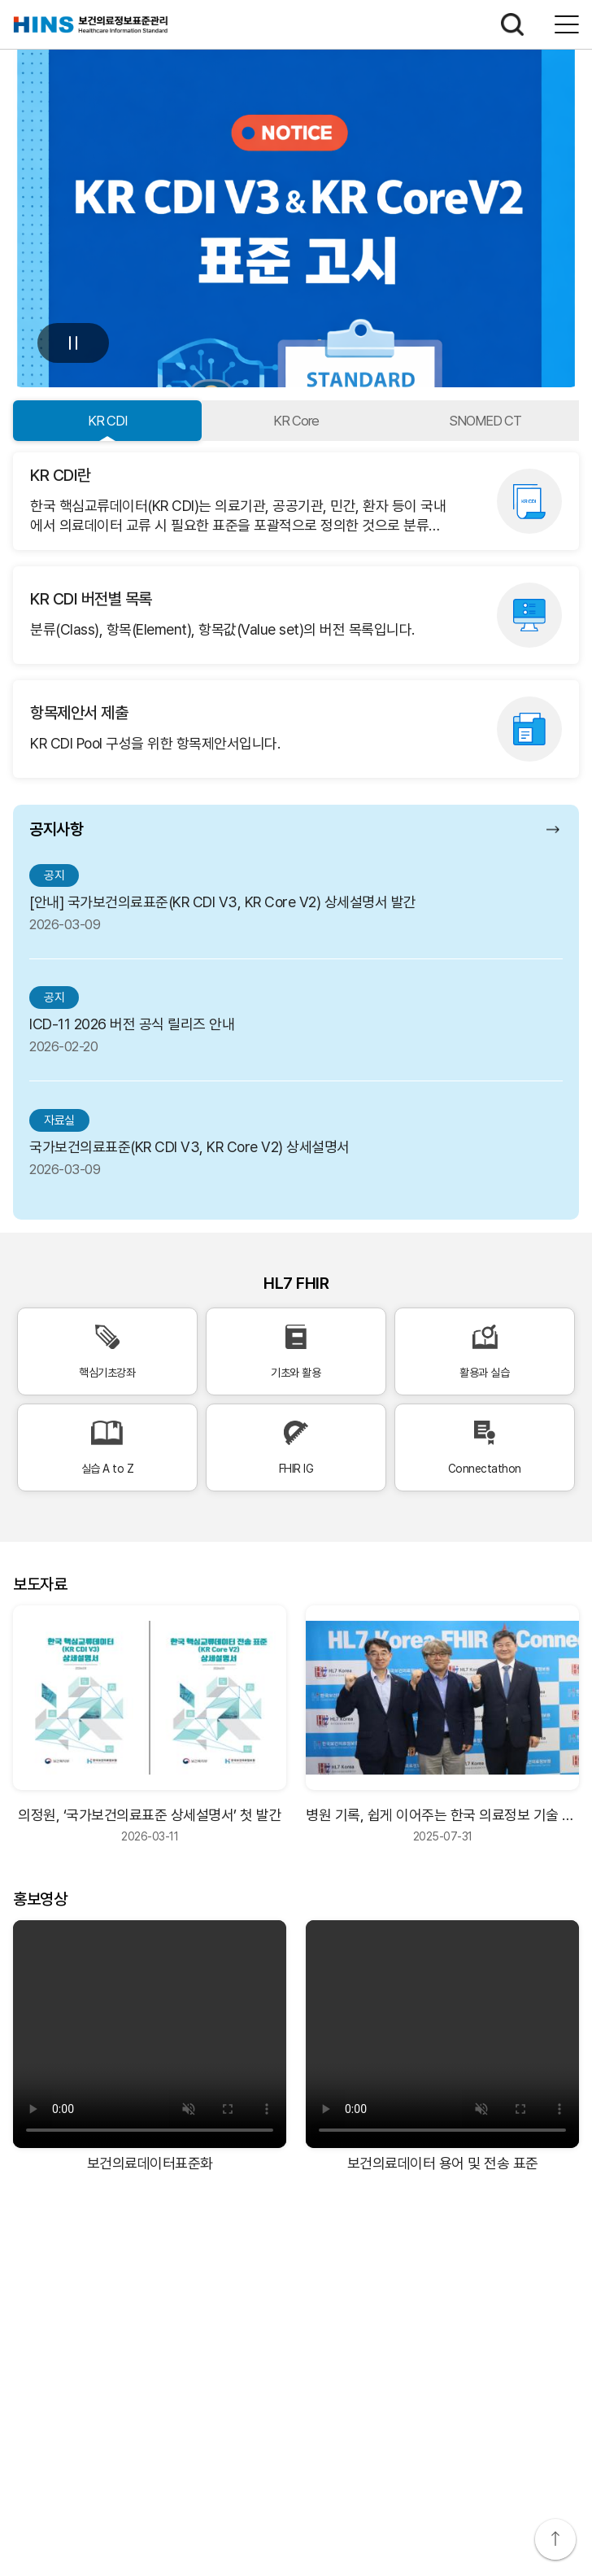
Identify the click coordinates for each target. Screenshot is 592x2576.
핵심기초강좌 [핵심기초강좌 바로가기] (107, 1352)
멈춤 (73, 343)
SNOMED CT (485, 421)
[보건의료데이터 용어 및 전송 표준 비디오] (442, 2034)
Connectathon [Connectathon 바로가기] (484, 1448)
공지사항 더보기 (554, 829)
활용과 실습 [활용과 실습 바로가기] (484, 1352)
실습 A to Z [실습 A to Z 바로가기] (107, 1448)
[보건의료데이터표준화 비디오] (149, 2034)
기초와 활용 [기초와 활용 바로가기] (296, 1352)
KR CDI (107, 421)
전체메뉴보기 (567, 24)
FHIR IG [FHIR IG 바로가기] (296, 1448)
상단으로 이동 (555, 2539)
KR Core (296, 421)
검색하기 (512, 24)
